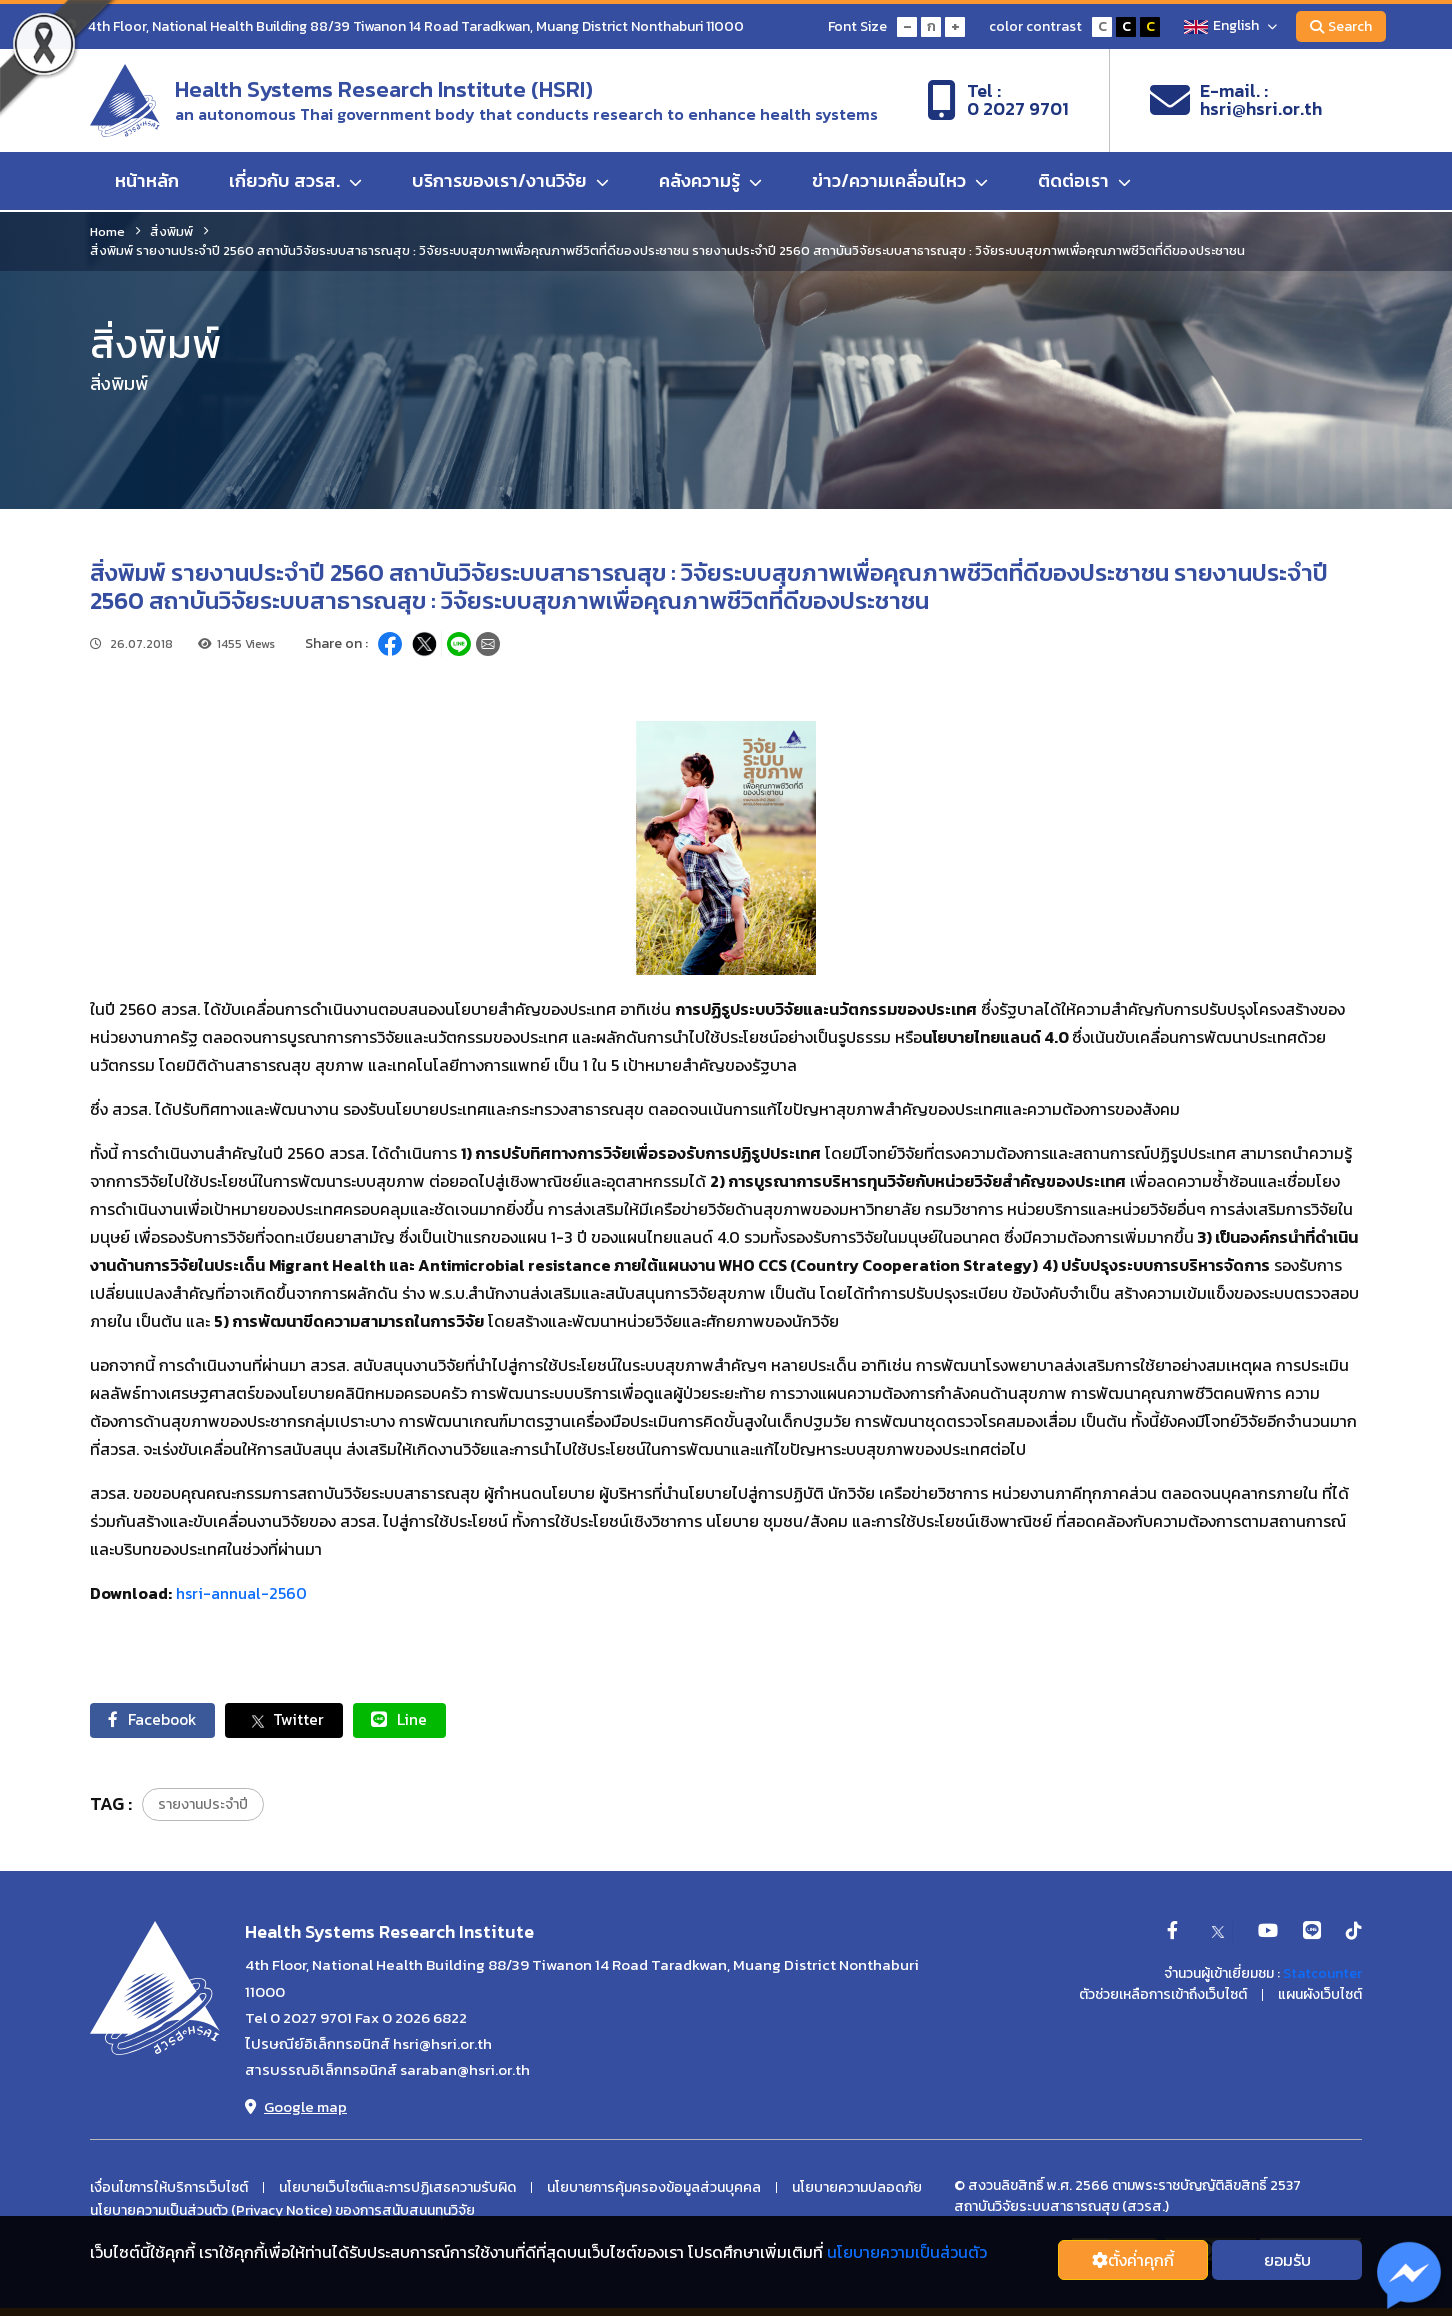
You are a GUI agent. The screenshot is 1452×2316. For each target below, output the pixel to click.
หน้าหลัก (147, 182)
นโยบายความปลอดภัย (857, 2189)
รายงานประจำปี (203, 1805)
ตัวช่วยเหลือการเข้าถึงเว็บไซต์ (1163, 1996)
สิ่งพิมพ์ (171, 231)
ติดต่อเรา (1084, 182)
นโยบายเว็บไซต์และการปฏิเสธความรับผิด (397, 2189)
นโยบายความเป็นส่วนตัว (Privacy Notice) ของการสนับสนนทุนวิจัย (282, 2212)
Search (1340, 26)
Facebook (155, 1720)
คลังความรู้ (710, 182)
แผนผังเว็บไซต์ (1320, 1996)
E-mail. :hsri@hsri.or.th (1236, 101)
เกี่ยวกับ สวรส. (295, 182)
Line (410, 1720)
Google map (296, 2107)
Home (107, 231)
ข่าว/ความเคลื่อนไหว (900, 182)
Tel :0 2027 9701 (998, 101)
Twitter (291, 1720)
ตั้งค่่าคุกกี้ (1133, 2260)
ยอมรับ (1287, 2260)
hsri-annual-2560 (241, 1593)
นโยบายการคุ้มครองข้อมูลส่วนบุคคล (654, 2189)
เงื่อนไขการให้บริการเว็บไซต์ (169, 2189)
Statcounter (1322, 1974)
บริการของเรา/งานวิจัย (510, 182)
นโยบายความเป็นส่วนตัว (907, 2252)
